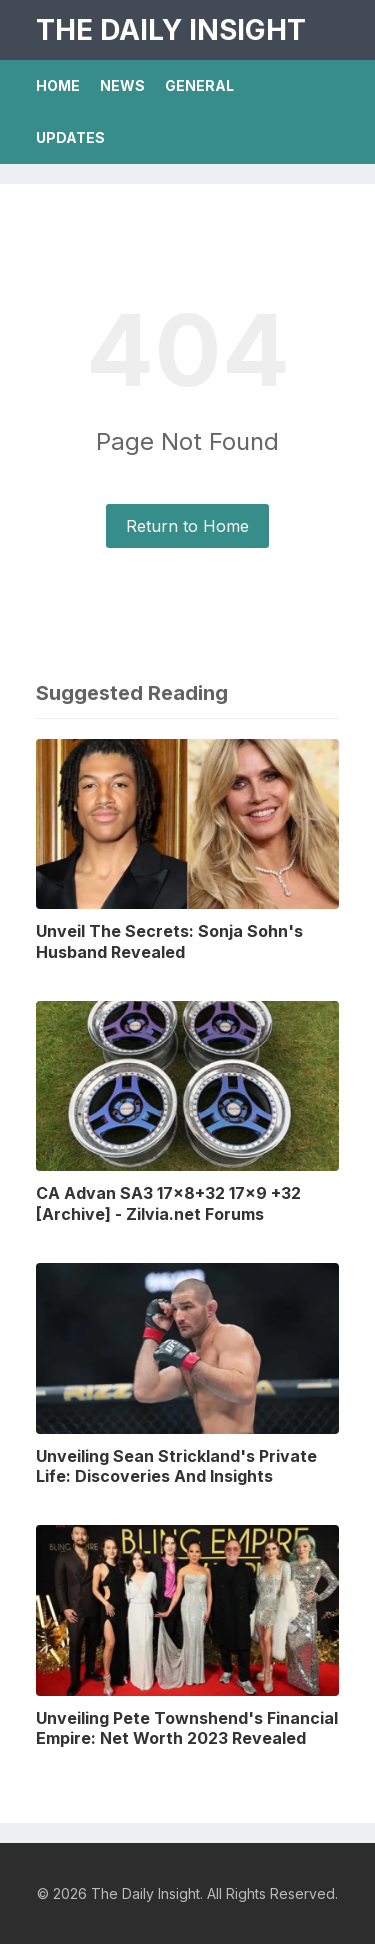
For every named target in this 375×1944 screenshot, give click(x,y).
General (199, 85)
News (122, 85)
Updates (70, 137)
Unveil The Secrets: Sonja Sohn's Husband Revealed (169, 941)
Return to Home (187, 526)
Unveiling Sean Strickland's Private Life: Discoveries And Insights (176, 1466)
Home (58, 85)
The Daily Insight (171, 30)
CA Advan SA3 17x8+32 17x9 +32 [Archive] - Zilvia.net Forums (168, 1203)
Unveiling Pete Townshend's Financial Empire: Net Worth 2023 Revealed (187, 1728)
